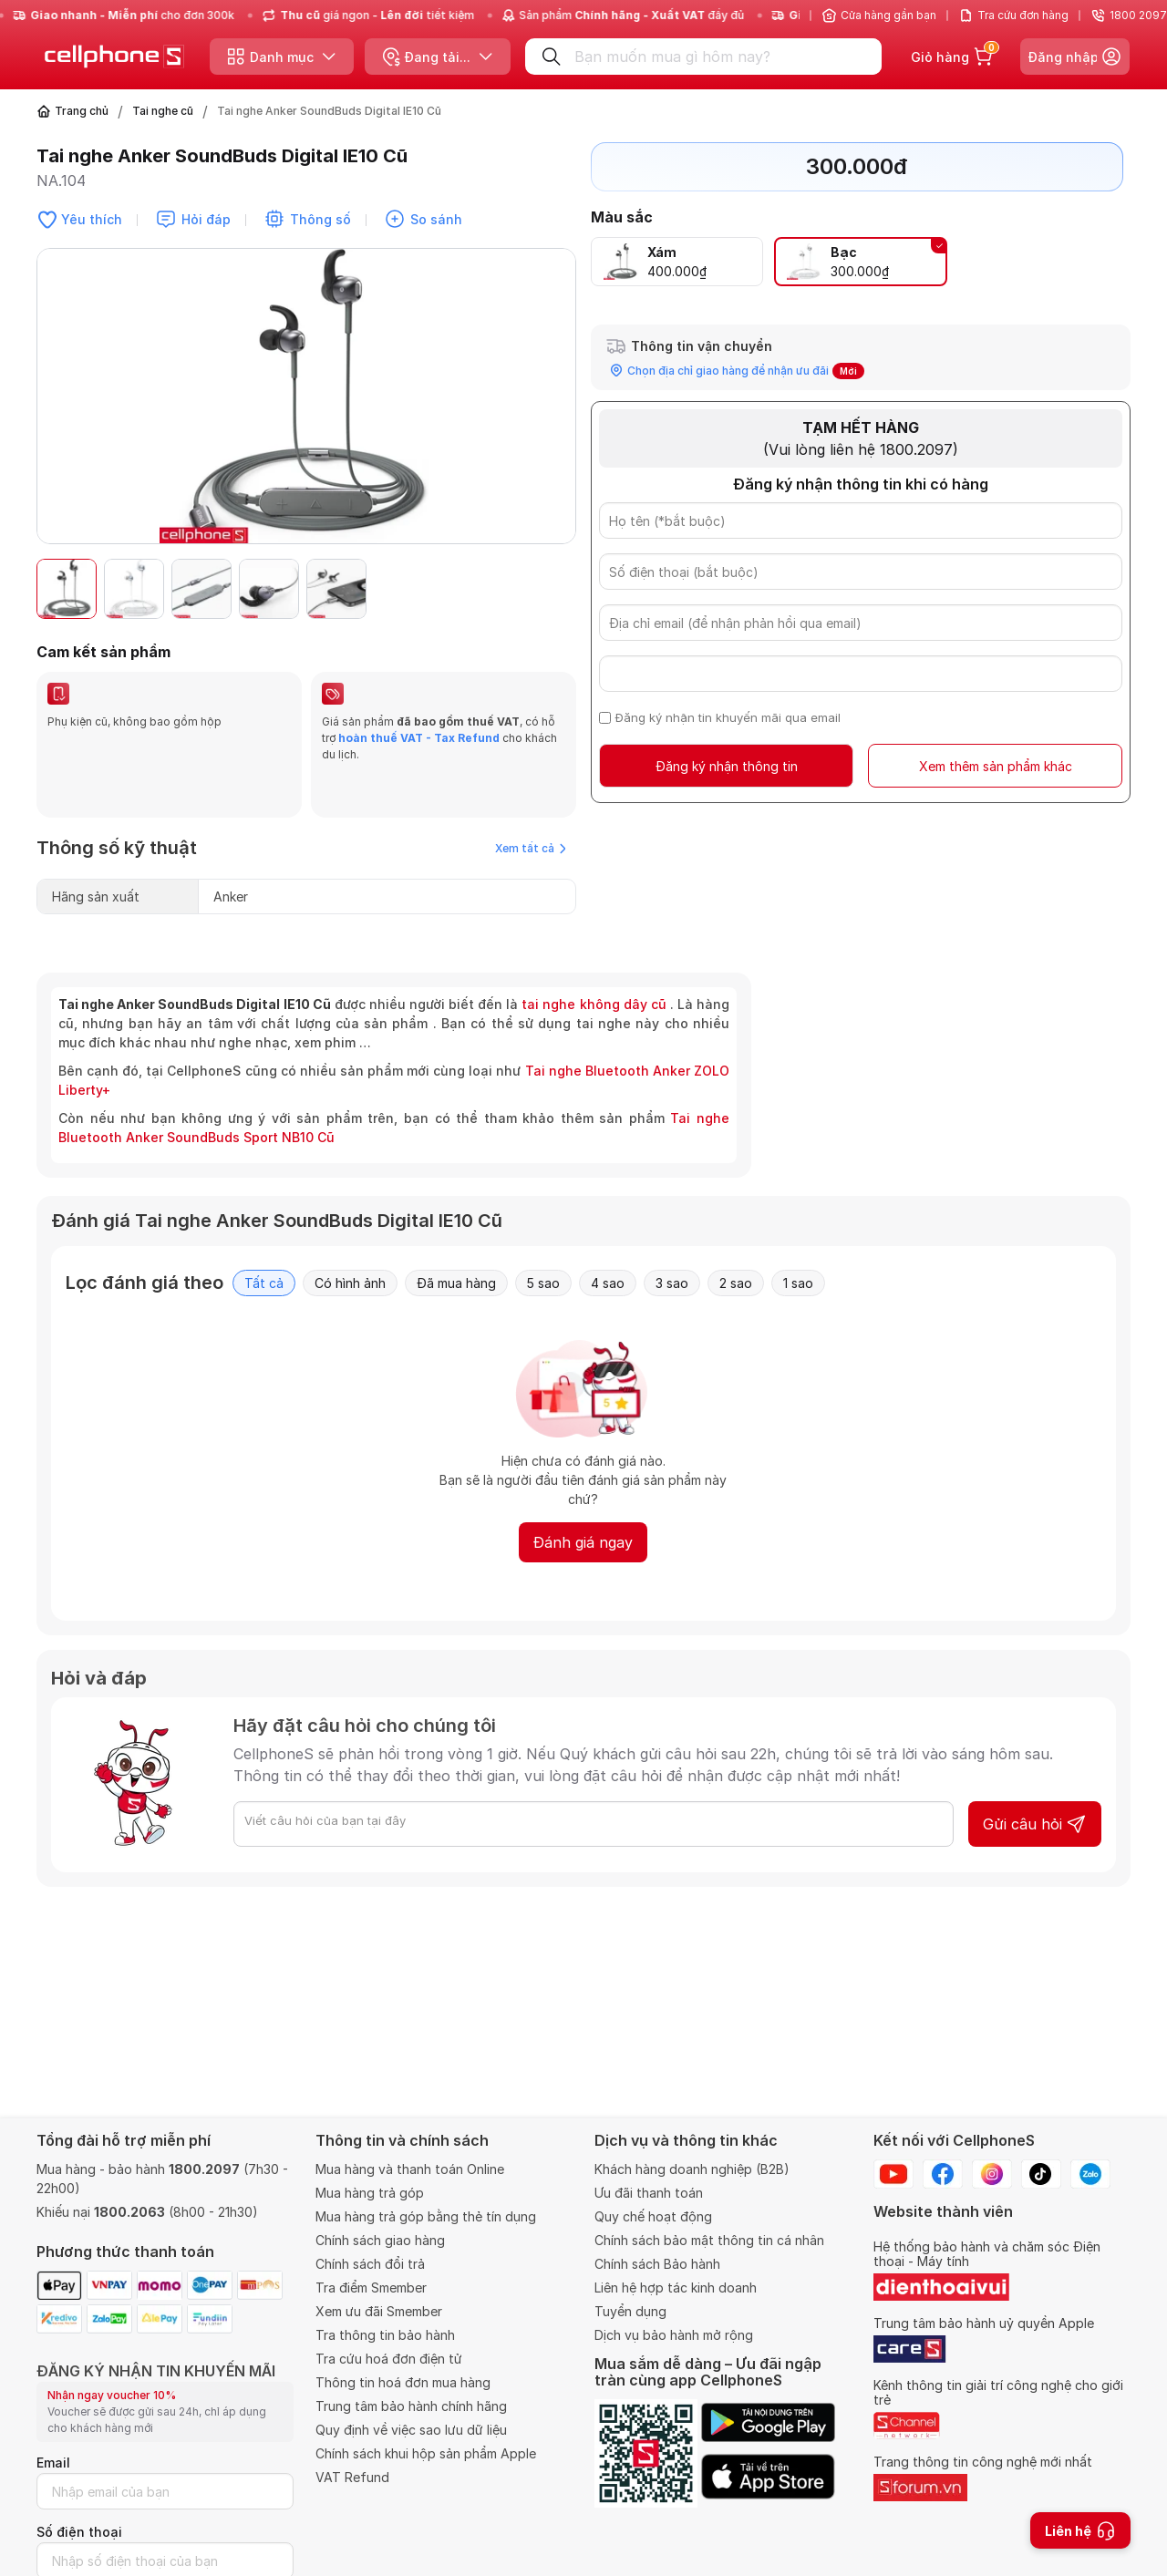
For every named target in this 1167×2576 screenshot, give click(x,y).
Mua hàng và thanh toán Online (409, 2169)
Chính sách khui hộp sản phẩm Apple (425, 2453)
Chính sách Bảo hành (657, 2264)
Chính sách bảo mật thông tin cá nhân (709, 2240)
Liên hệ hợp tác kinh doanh (675, 2287)
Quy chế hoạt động (653, 2216)
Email (53, 2462)
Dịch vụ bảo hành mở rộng (673, 2335)
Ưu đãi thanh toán (648, 2192)
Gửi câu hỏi (1035, 1780)
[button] (552, 589)
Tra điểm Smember (371, 2287)
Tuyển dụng (630, 2311)
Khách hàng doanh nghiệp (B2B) (692, 2169)
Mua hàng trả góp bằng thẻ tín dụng (425, 2216)
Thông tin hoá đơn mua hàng (403, 2382)
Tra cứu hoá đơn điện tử (388, 2358)
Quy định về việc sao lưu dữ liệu (411, 2429)
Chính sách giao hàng (380, 2240)
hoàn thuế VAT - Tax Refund (419, 738)
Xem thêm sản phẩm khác (995, 766)
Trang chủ (81, 111)
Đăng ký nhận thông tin (727, 766)
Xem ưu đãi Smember (378, 2311)
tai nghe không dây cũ (594, 960)
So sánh (436, 219)
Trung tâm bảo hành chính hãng (411, 2406)
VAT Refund (352, 2477)
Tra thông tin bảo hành (385, 2335)
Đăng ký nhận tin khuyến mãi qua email (728, 717)
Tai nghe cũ (162, 111)
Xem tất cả (530, 804)
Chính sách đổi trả (370, 2264)
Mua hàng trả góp (369, 2192)
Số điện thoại (79, 2532)
